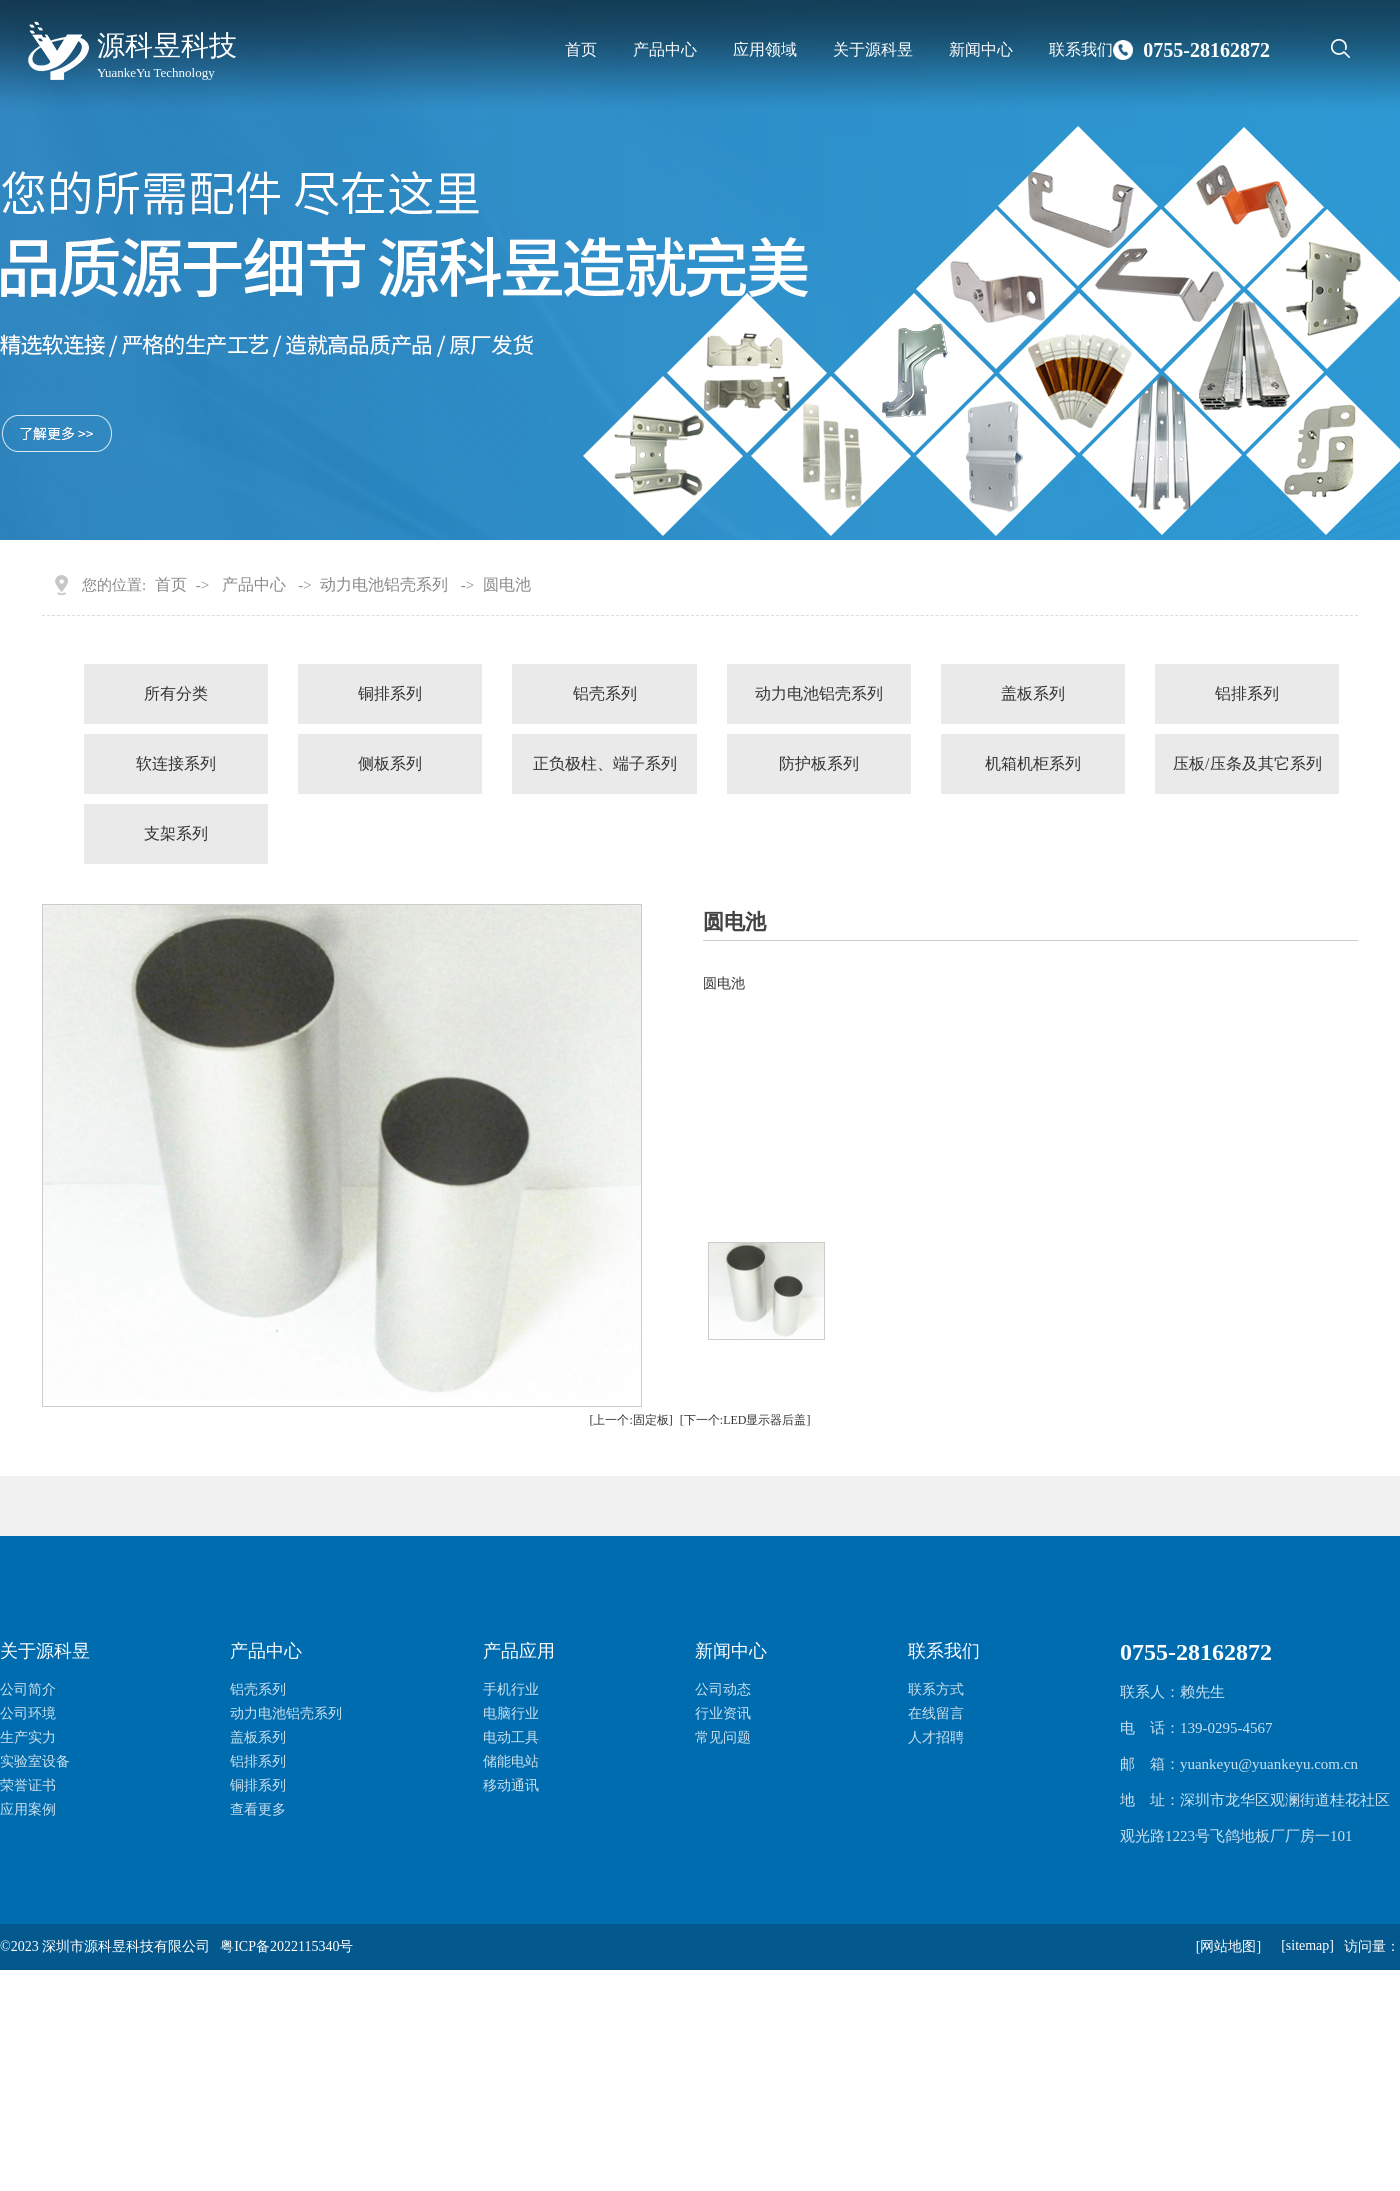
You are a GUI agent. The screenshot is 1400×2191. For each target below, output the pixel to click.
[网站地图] (1228, 1946)
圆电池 (507, 584)
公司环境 (28, 1713)
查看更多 (258, 1809)
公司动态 (723, 1689)
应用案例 (28, 1809)
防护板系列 (819, 763)
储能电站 (511, 1761)
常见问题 (723, 1737)
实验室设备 (35, 1761)
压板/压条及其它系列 (1247, 763)
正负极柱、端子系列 (605, 763)
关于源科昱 (873, 49)
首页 (581, 49)
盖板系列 (1033, 693)
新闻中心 (981, 49)
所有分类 (176, 693)
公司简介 (28, 1689)
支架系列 (176, 833)
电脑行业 (511, 1713)
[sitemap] (1307, 1945)
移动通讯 (511, 1785)
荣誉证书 (28, 1785)
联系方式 (936, 1689)
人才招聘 (936, 1737)
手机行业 (511, 1689)
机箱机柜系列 (1033, 763)
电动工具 (511, 1737)
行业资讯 (723, 1713)
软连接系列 (176, 763)
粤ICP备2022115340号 (286, 1946)
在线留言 (936, 1713)
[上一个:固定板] (631, 1420)
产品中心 (665, 49)
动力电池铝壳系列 (384, 584)
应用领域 (765, 49)
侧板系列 (390, 763)
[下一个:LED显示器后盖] (745, 1420)
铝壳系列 (605, 693)
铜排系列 (390, 693)
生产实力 (28, 1737)
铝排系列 (1247, 693)
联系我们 (1081, 49)
